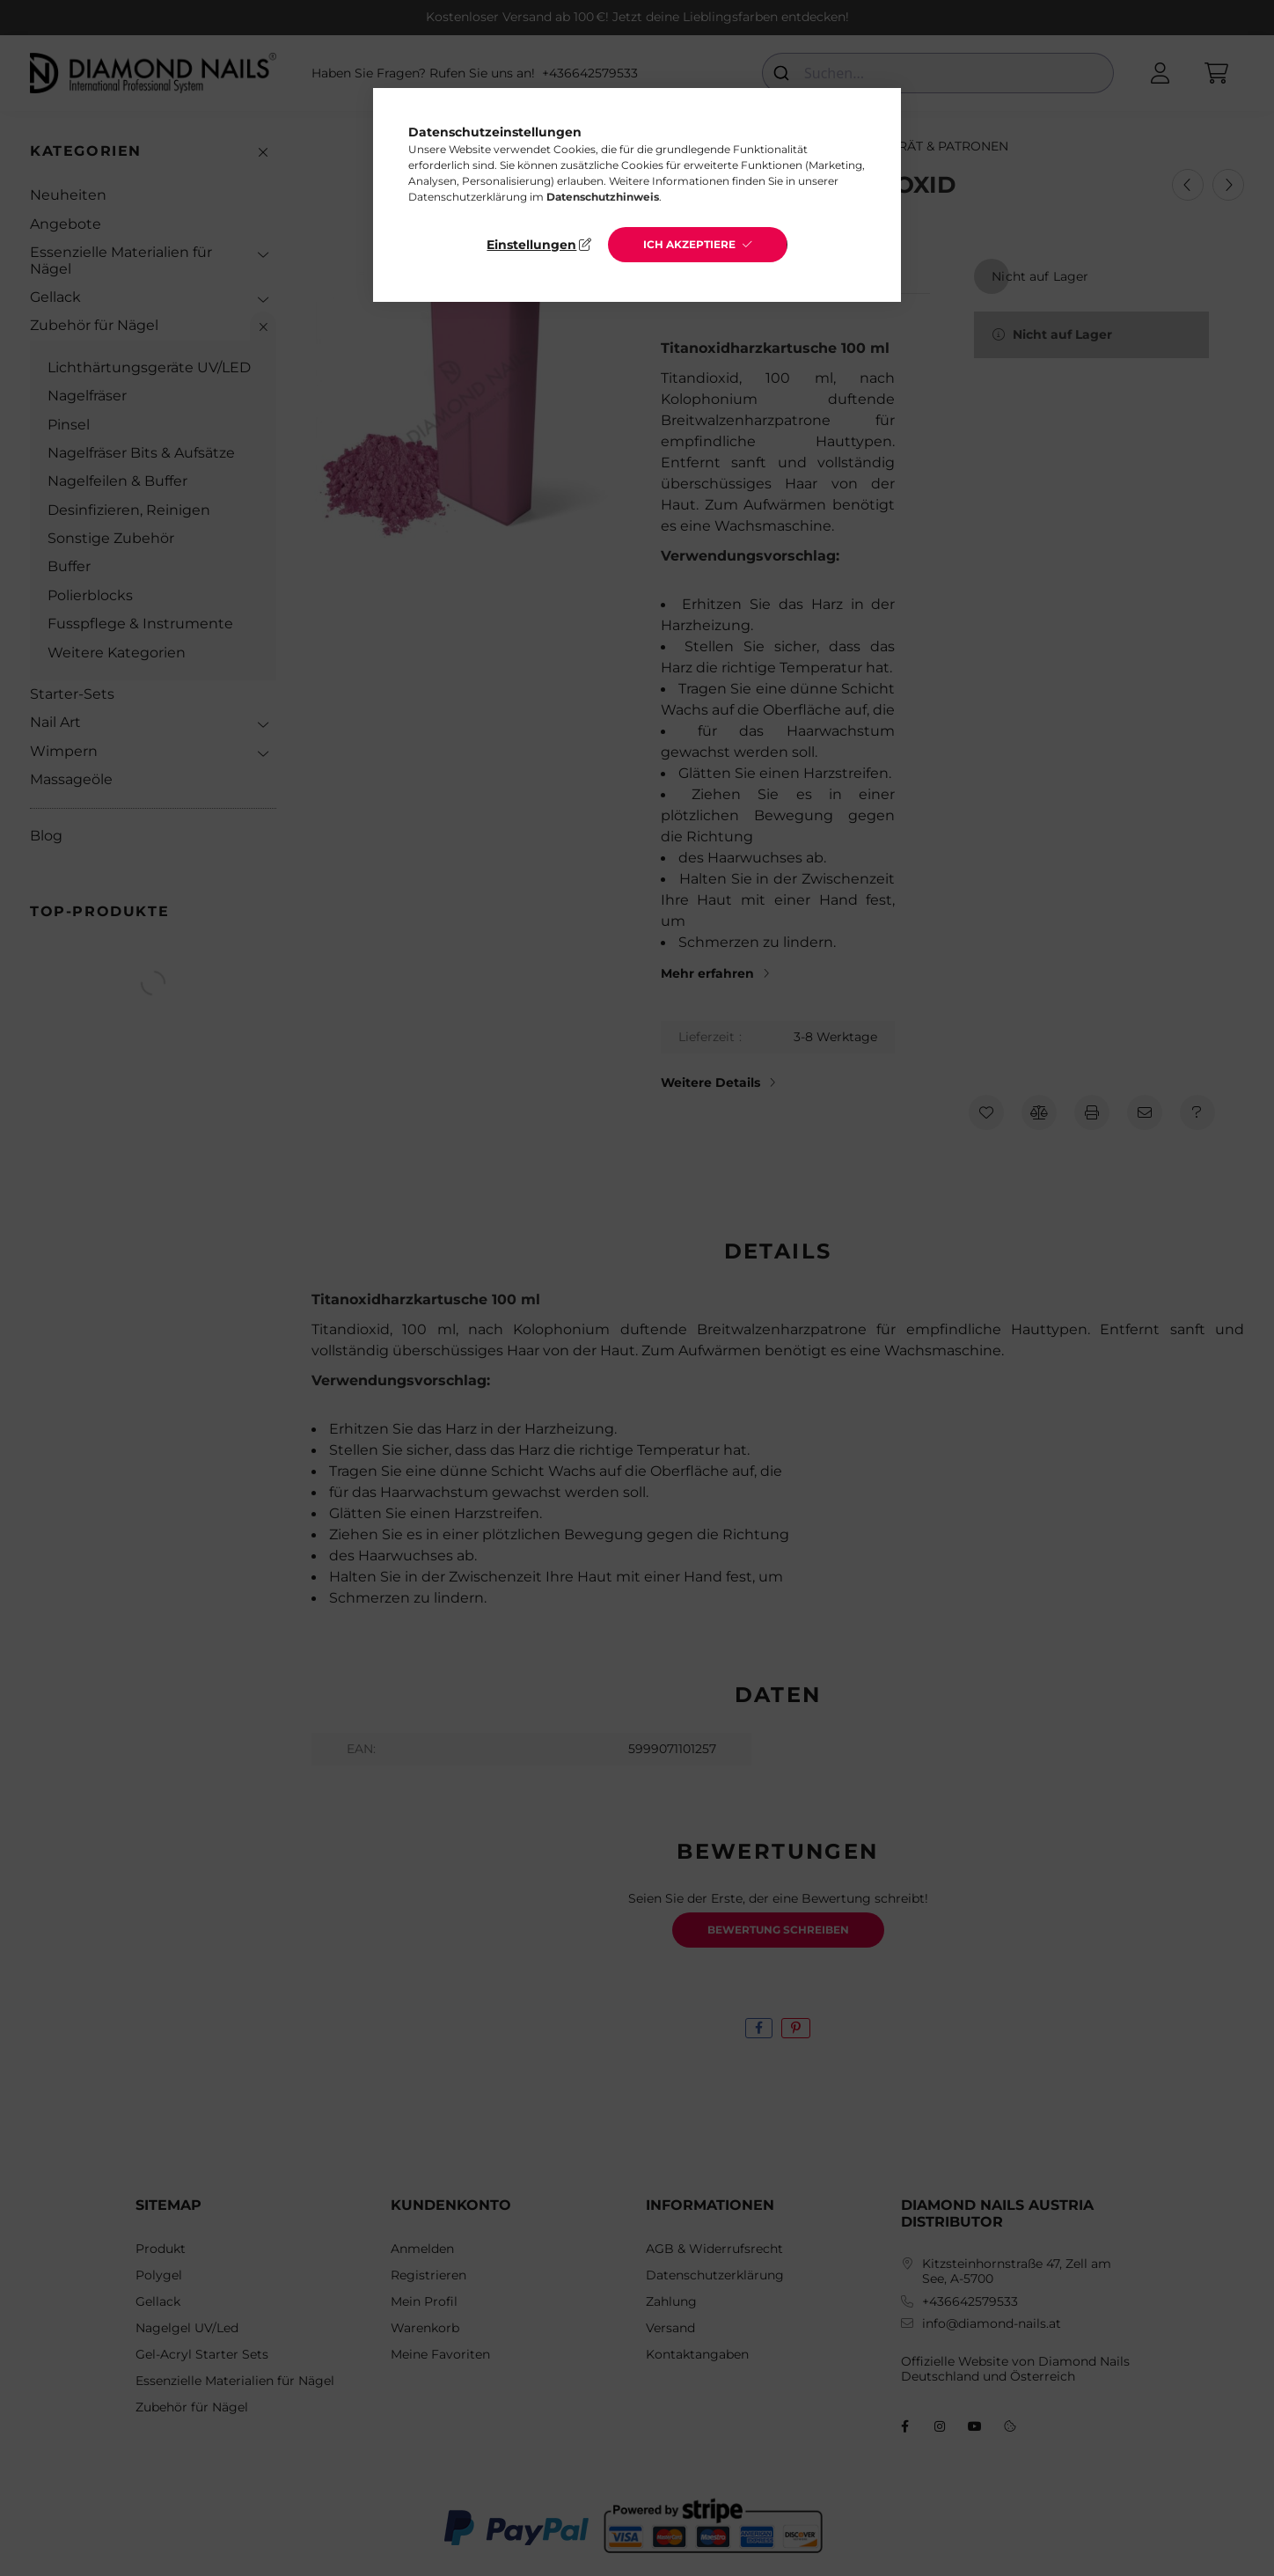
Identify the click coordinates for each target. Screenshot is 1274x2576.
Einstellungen (531, 245)
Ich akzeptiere (689, 244)
